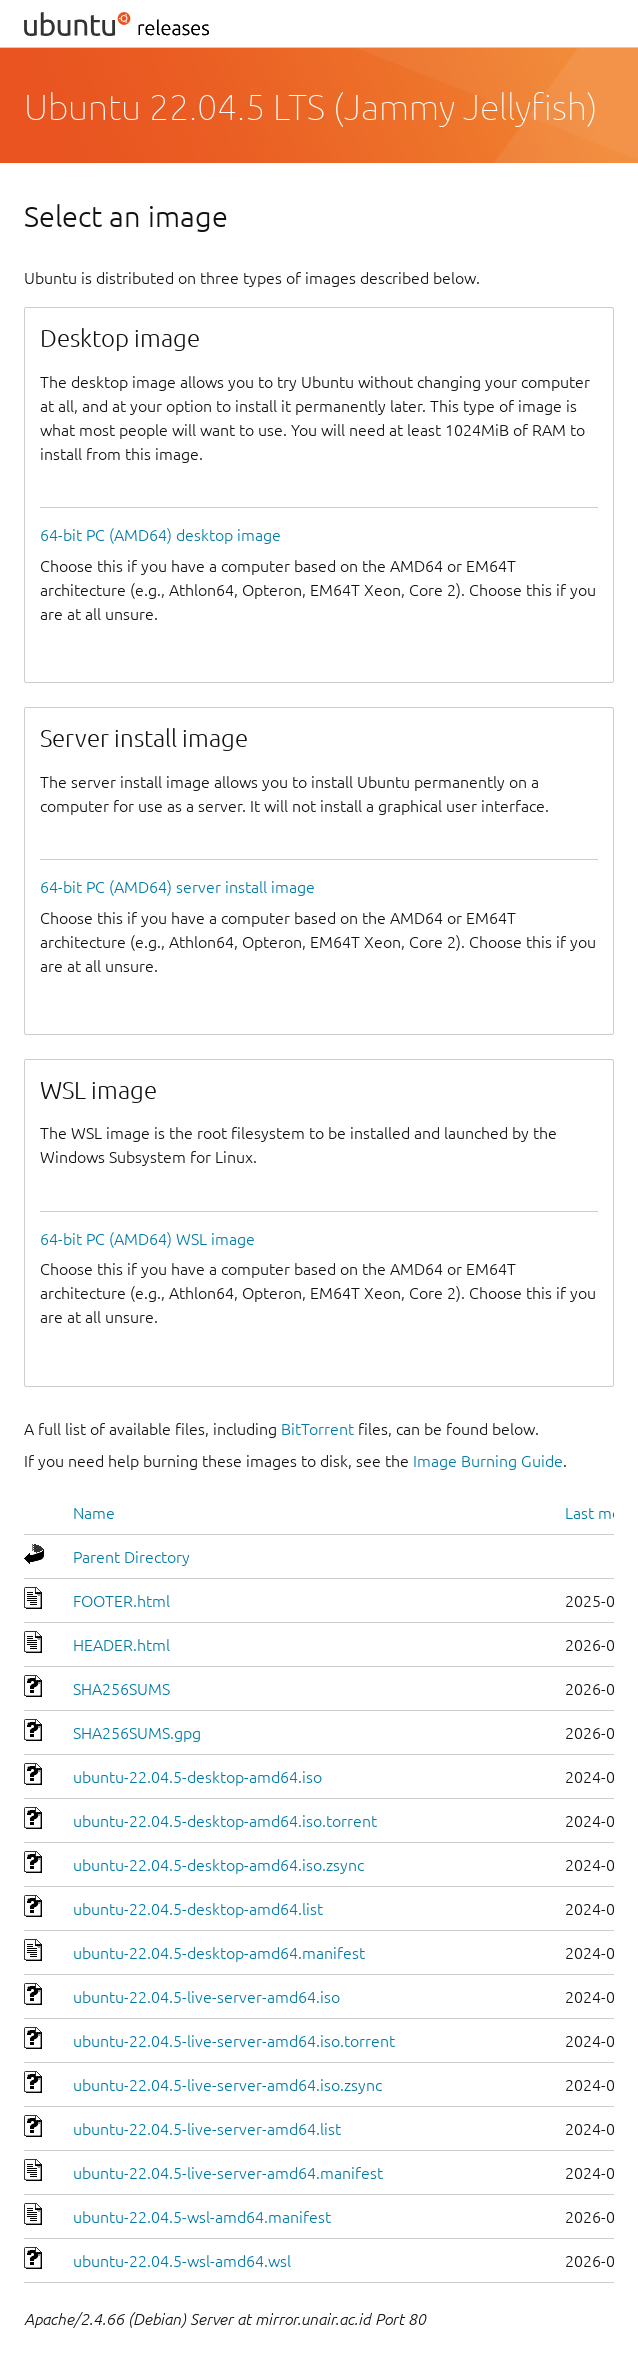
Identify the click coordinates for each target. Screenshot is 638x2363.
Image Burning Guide (488, 1461)
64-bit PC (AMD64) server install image (177, 887)
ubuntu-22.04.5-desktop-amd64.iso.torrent (225, 1821)
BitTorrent (317, 1429)
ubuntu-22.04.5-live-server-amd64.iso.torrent (234, 2041)
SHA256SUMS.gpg (137, 1733)
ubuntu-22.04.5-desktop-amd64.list (198, 1909)
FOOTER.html (121, 1601)
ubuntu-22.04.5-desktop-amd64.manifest (219, 1953)
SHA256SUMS (121, 1689)
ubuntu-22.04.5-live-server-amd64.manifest (228, 2173)
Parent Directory (131, 1557)
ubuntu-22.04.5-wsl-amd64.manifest (202, 2217)
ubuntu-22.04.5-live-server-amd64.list (207, 2129)
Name (94, 1513)
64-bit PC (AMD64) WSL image (147, 1239)
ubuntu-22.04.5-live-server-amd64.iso (206, 1997)
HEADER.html (121, 1645)
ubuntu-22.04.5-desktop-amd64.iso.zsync (218, 1865)
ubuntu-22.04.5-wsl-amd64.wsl (182, 2261)
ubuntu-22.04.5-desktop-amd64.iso (197, 1777)
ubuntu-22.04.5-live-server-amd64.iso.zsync (227, 2085)
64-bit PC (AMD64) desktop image (160, 535)
